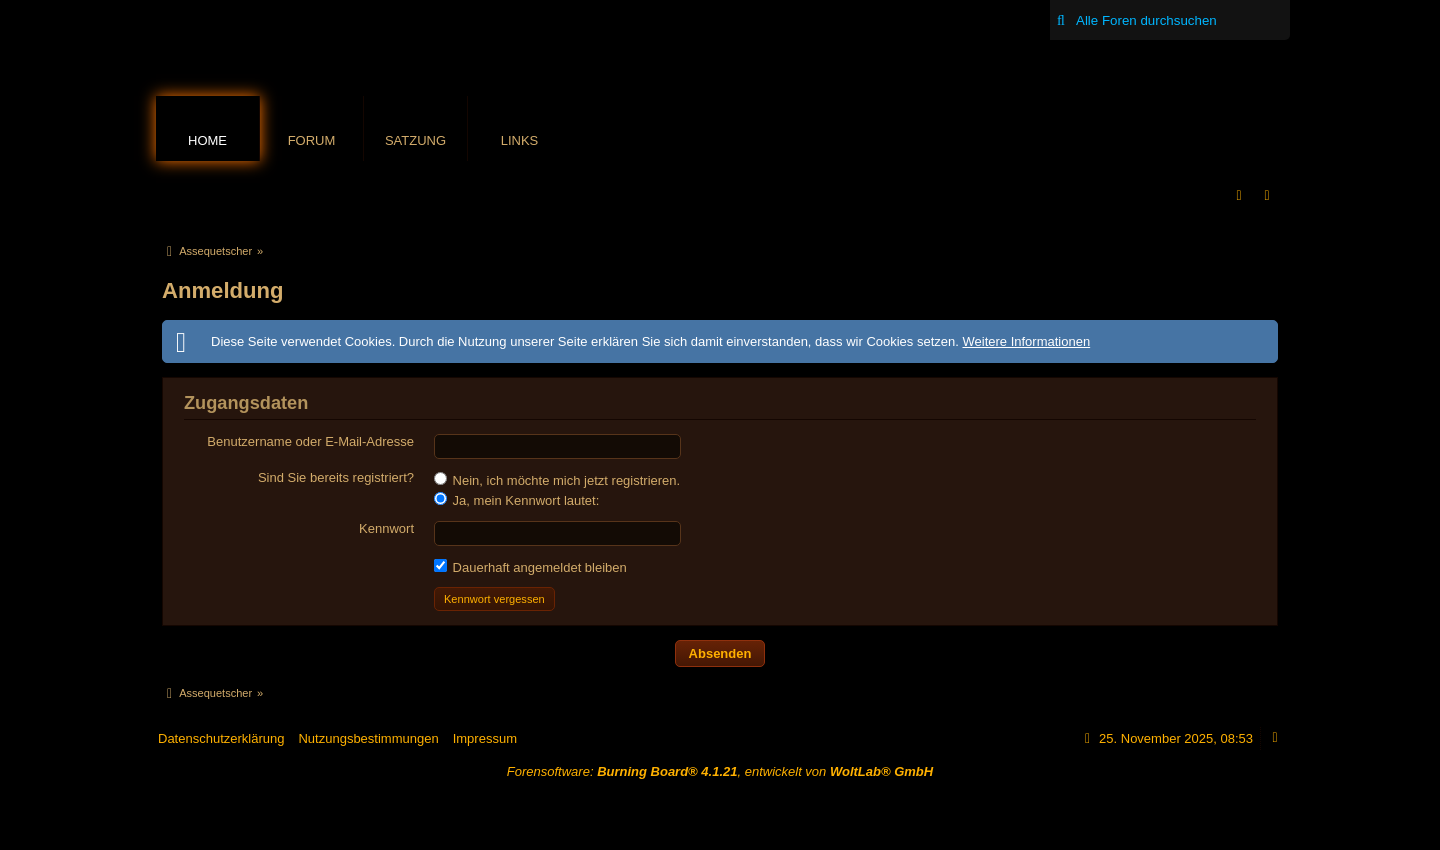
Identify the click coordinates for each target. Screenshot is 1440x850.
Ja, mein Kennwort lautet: (516, 500)
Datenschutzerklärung (221, 738)
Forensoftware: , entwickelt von (720, 771)
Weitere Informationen (1026, 341)
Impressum (485, 738)
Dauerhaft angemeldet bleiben (530, 567)
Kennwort (386, 528)
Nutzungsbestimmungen (368, 738)
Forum (312, 140)
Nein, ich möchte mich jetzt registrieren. (557, 480)
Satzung (415, 140)
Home (207, 140)
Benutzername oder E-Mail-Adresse (310, 441)
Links (520, 140)
